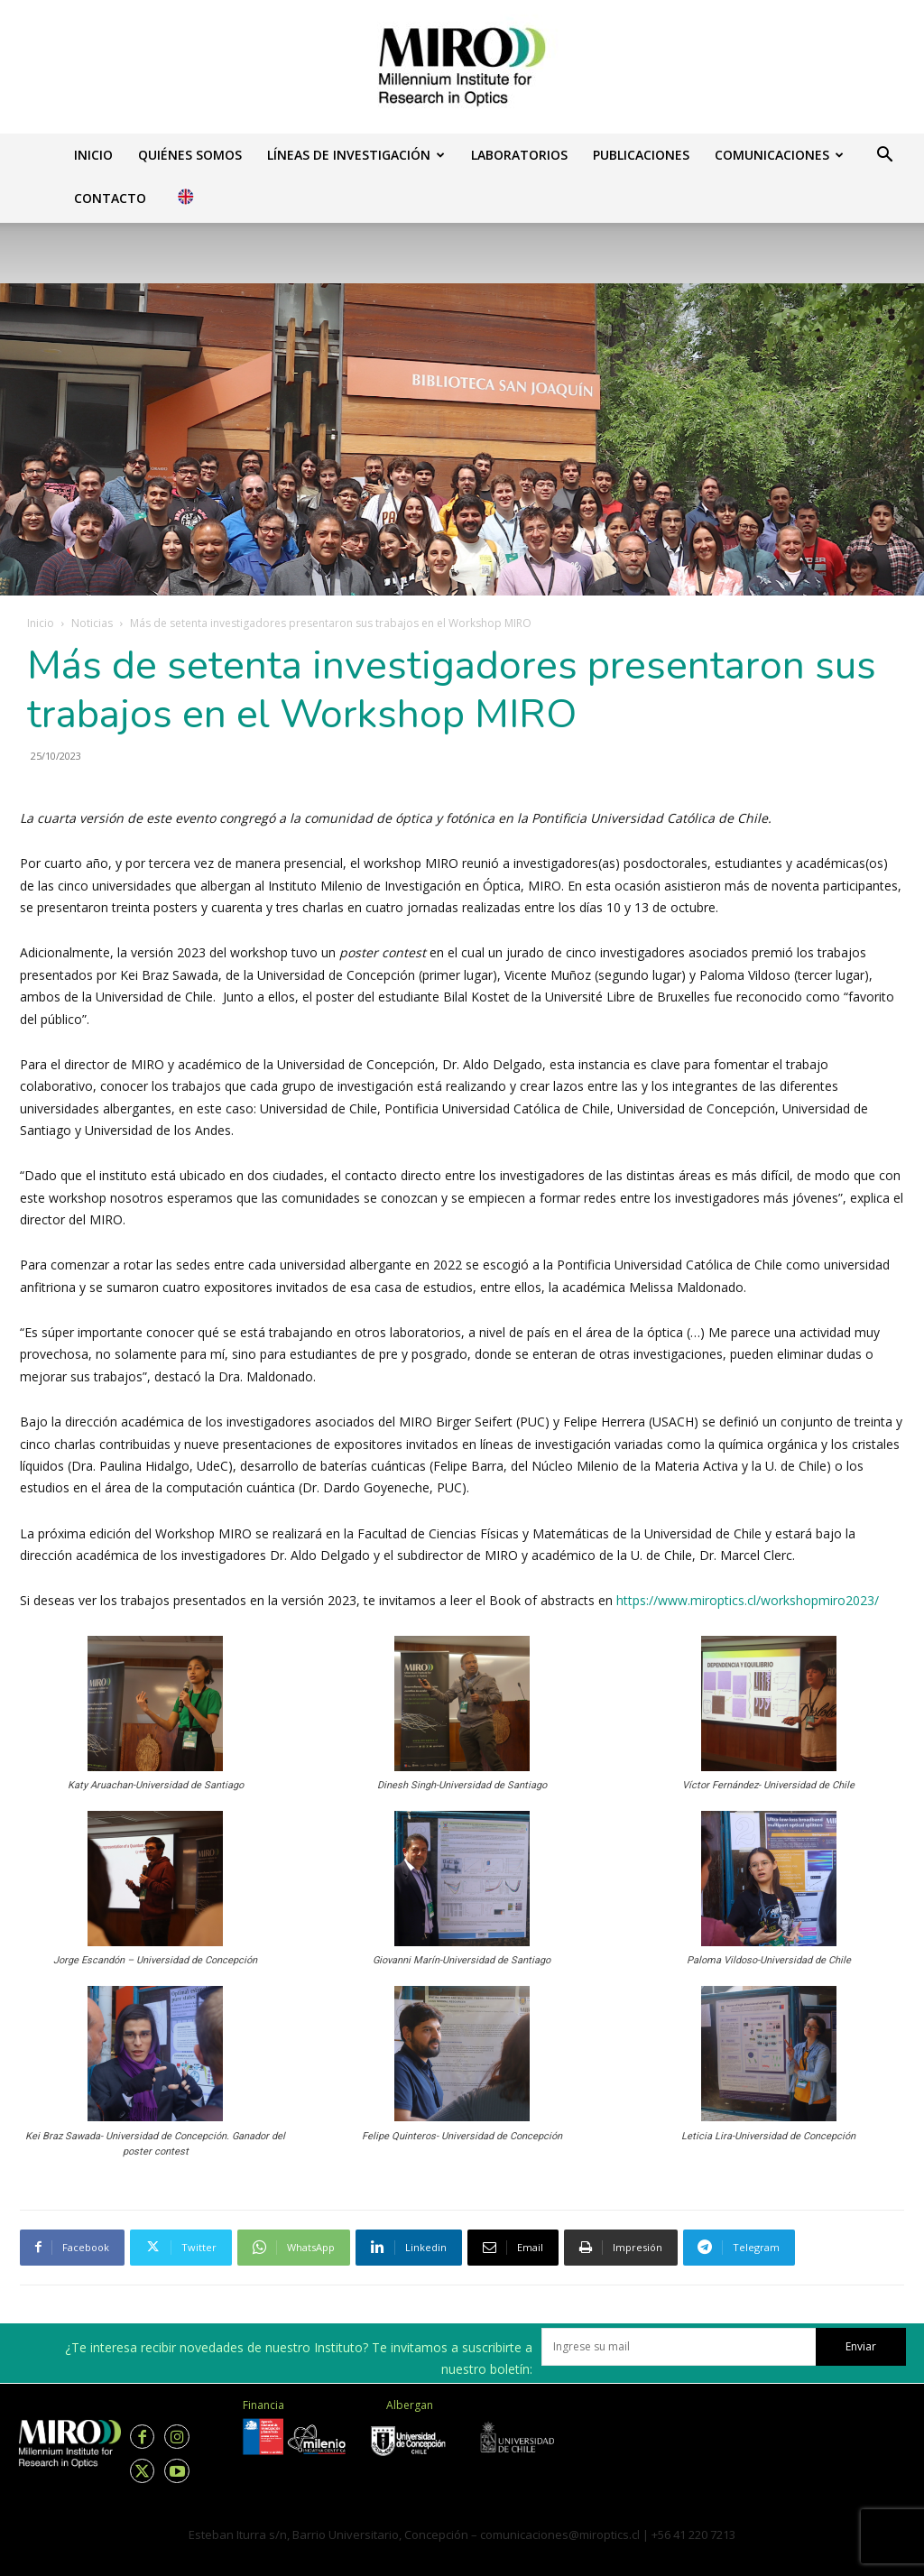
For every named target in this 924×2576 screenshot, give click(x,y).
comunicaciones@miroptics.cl (560, 2534)
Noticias (92, 623)
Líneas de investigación (356, 154)
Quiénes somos (190, 154)
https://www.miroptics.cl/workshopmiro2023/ (747, 1600)
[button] (884, 156)
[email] (678, 2347)
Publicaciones (641, 154)
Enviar (860, 2346)
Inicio (93, 154)
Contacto (110, 198)
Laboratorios (519, 154)
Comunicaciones (779, 154)
